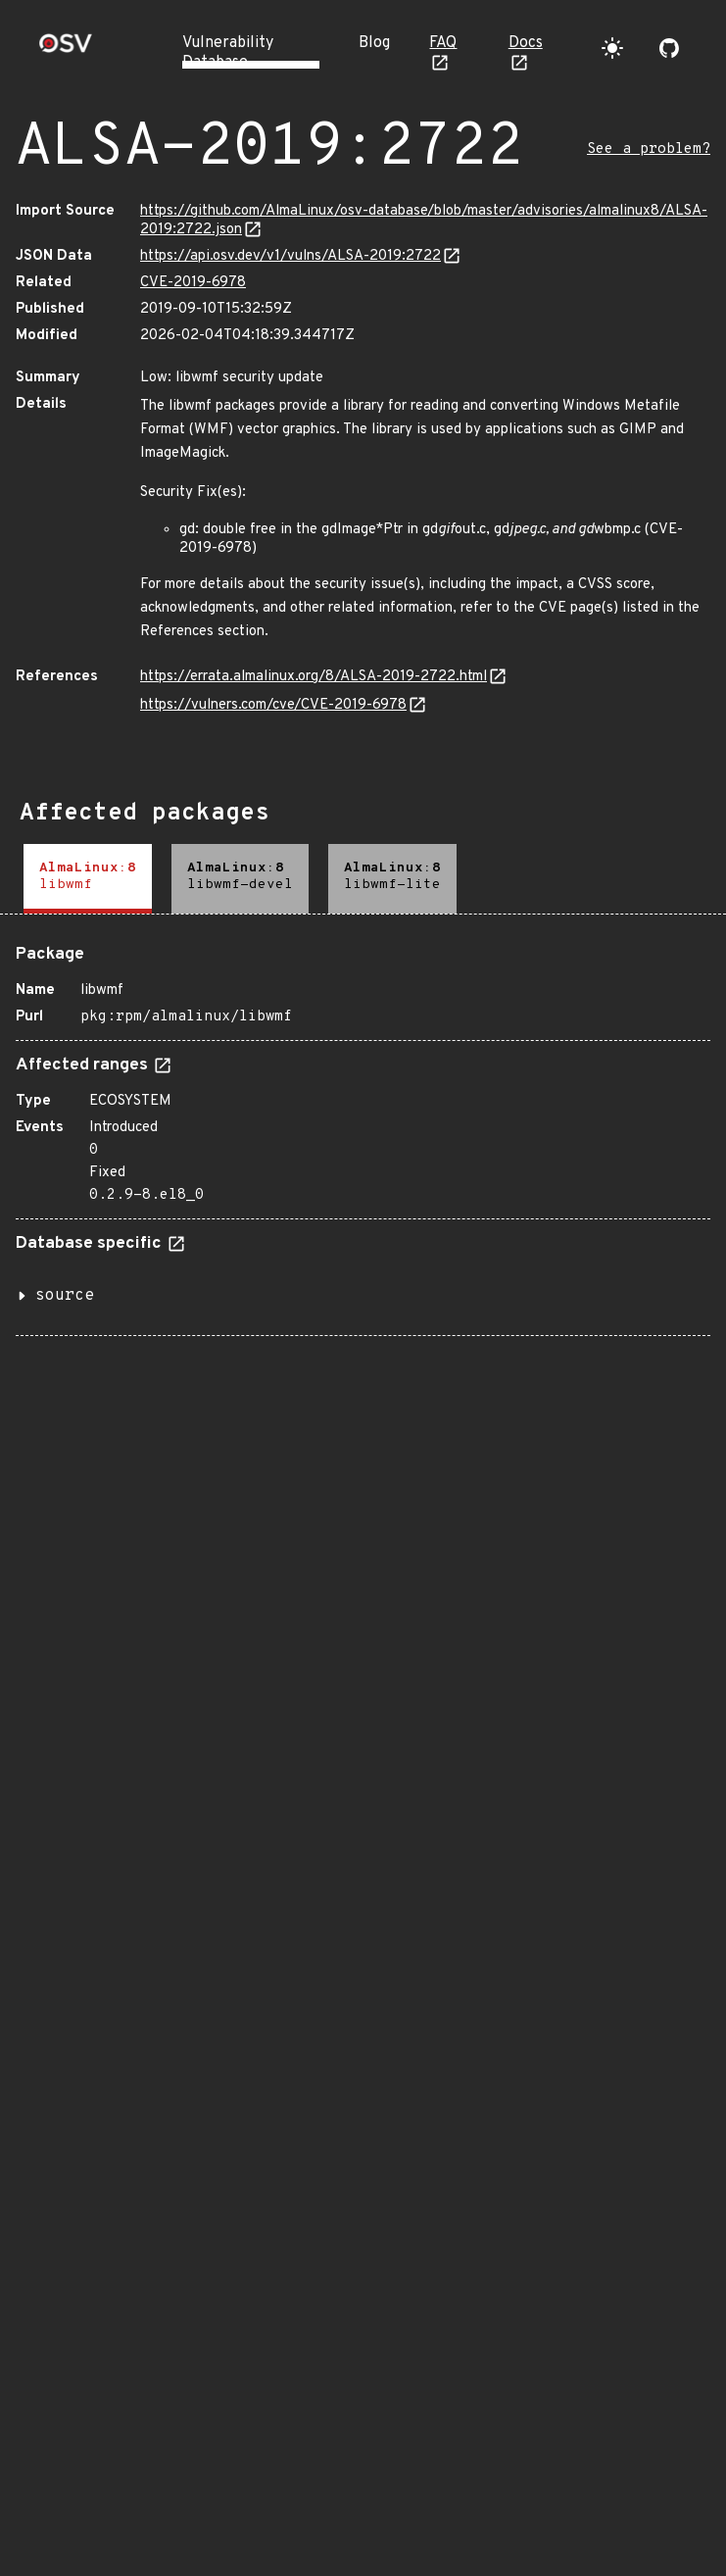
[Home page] (65, 49)
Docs (525, 43)
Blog (374, 43)
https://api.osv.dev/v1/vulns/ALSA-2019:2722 (290, 256)
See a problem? (648, 149)
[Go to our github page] (669, 48)
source (64, 1296)
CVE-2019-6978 (193, 282)
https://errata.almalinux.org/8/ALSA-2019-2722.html (313, 677)
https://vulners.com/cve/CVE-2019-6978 (273, 705)
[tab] (88, 879)
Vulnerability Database (227, 53)
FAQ (443, 43)
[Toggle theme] (612, 48)
